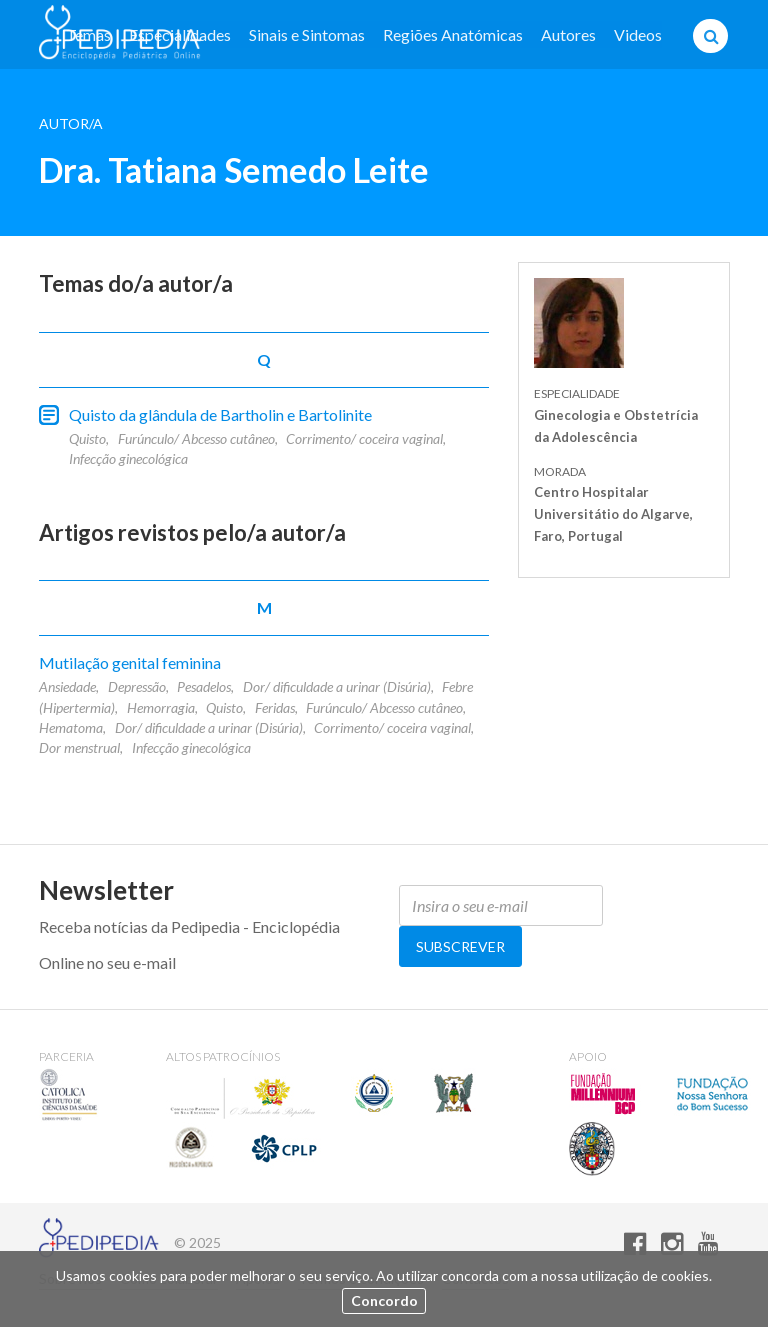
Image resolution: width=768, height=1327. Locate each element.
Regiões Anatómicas (453, 34)
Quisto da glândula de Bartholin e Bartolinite (220, 414)
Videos (638, 34)
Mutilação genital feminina (130, 662)
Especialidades (180, 34)
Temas (88, 34)
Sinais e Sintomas (307, 34)
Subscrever (460, 946)
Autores (568, 34)
